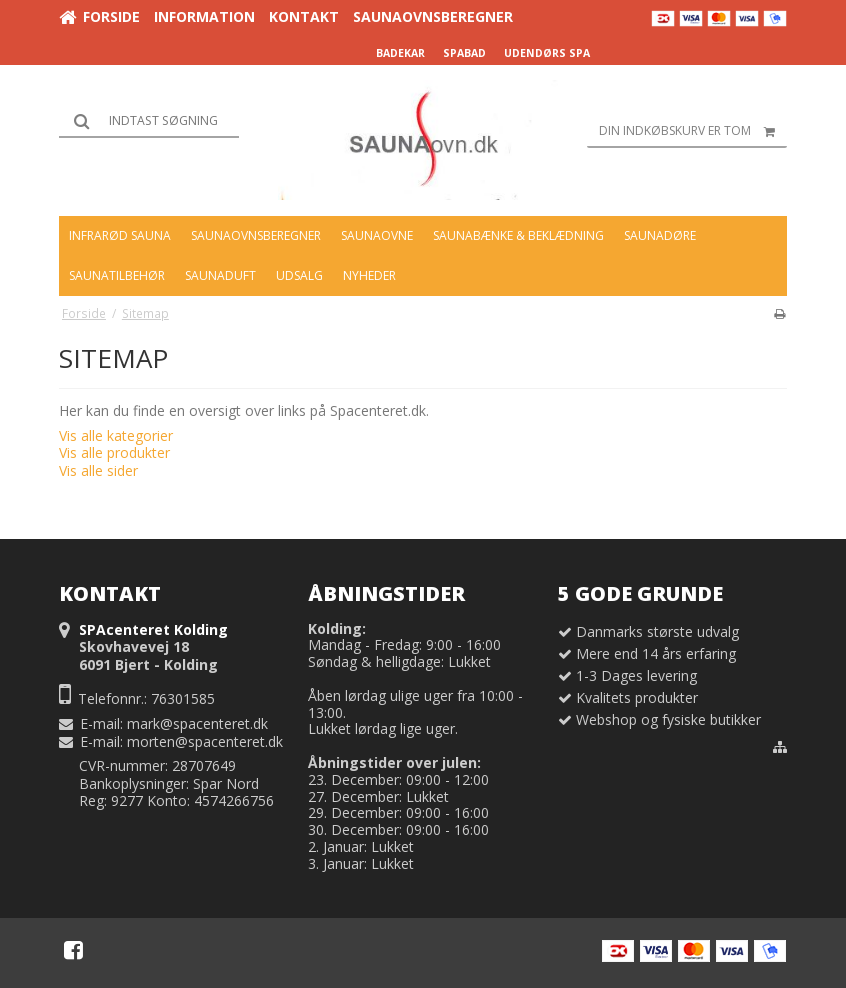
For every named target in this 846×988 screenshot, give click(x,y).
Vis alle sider (98, 470)
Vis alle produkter (114, 452)
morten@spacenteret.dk (205, 741)
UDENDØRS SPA (547, 53)
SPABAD (464, 53)
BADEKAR (400, 53)
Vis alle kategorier (116, 435)
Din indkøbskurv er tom (693, 131)
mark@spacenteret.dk (197, 723)
